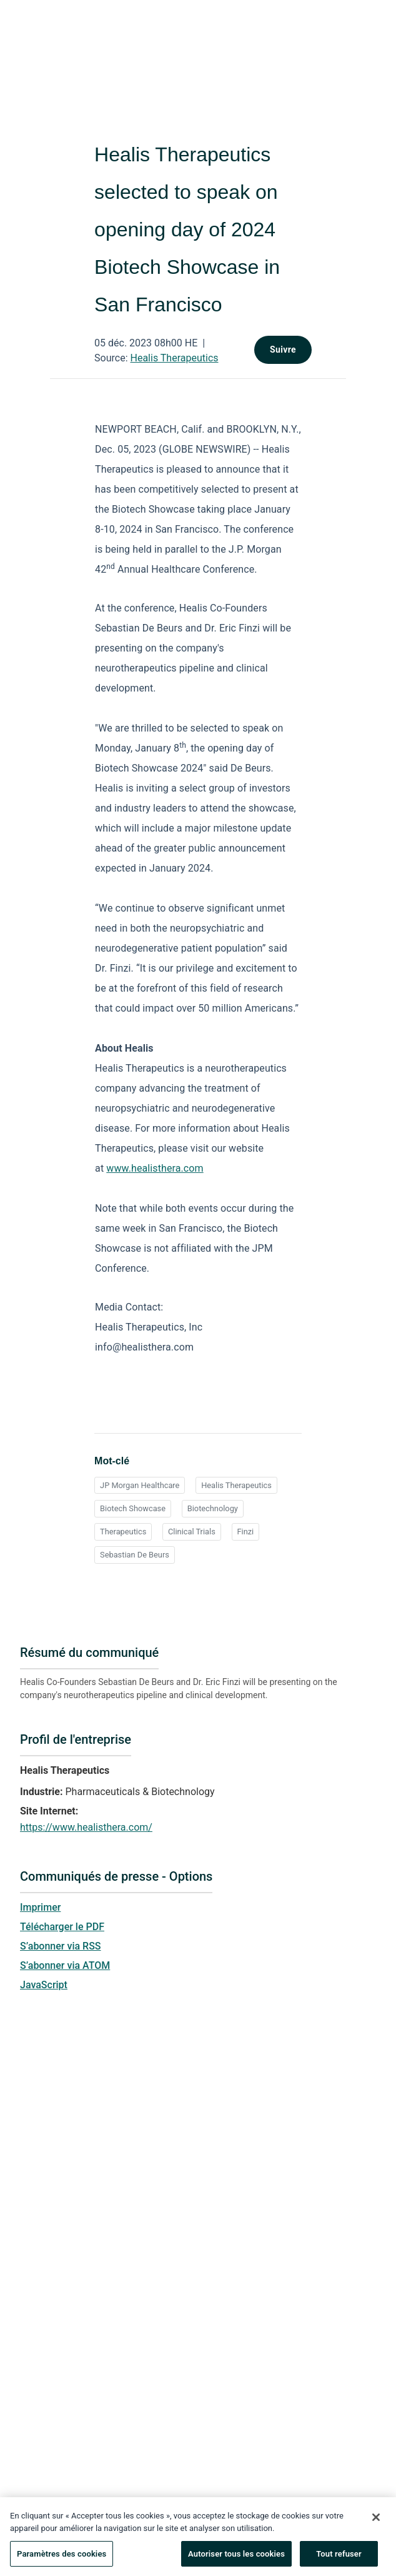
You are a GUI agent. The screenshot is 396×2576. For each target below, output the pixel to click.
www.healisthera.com (154, 1168)
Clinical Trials (191, 1531)
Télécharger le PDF (62, 1927)
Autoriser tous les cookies (236, 2559)
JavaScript (43, 1985)
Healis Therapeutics (175, 358)
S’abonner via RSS (60, 1946)
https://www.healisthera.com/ (86, 1827)
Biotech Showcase (133, 1508)
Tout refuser (339, 2559)
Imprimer (40, 1907)
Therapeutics (123, 1531)
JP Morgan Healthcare (139, 1485)
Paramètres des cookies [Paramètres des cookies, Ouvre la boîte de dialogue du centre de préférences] (61, 2559)
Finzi (245, 1531)
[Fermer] (376, 2523)
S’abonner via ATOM (65, 1965)
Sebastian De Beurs (134, 1554)
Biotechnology (212, 1508)
